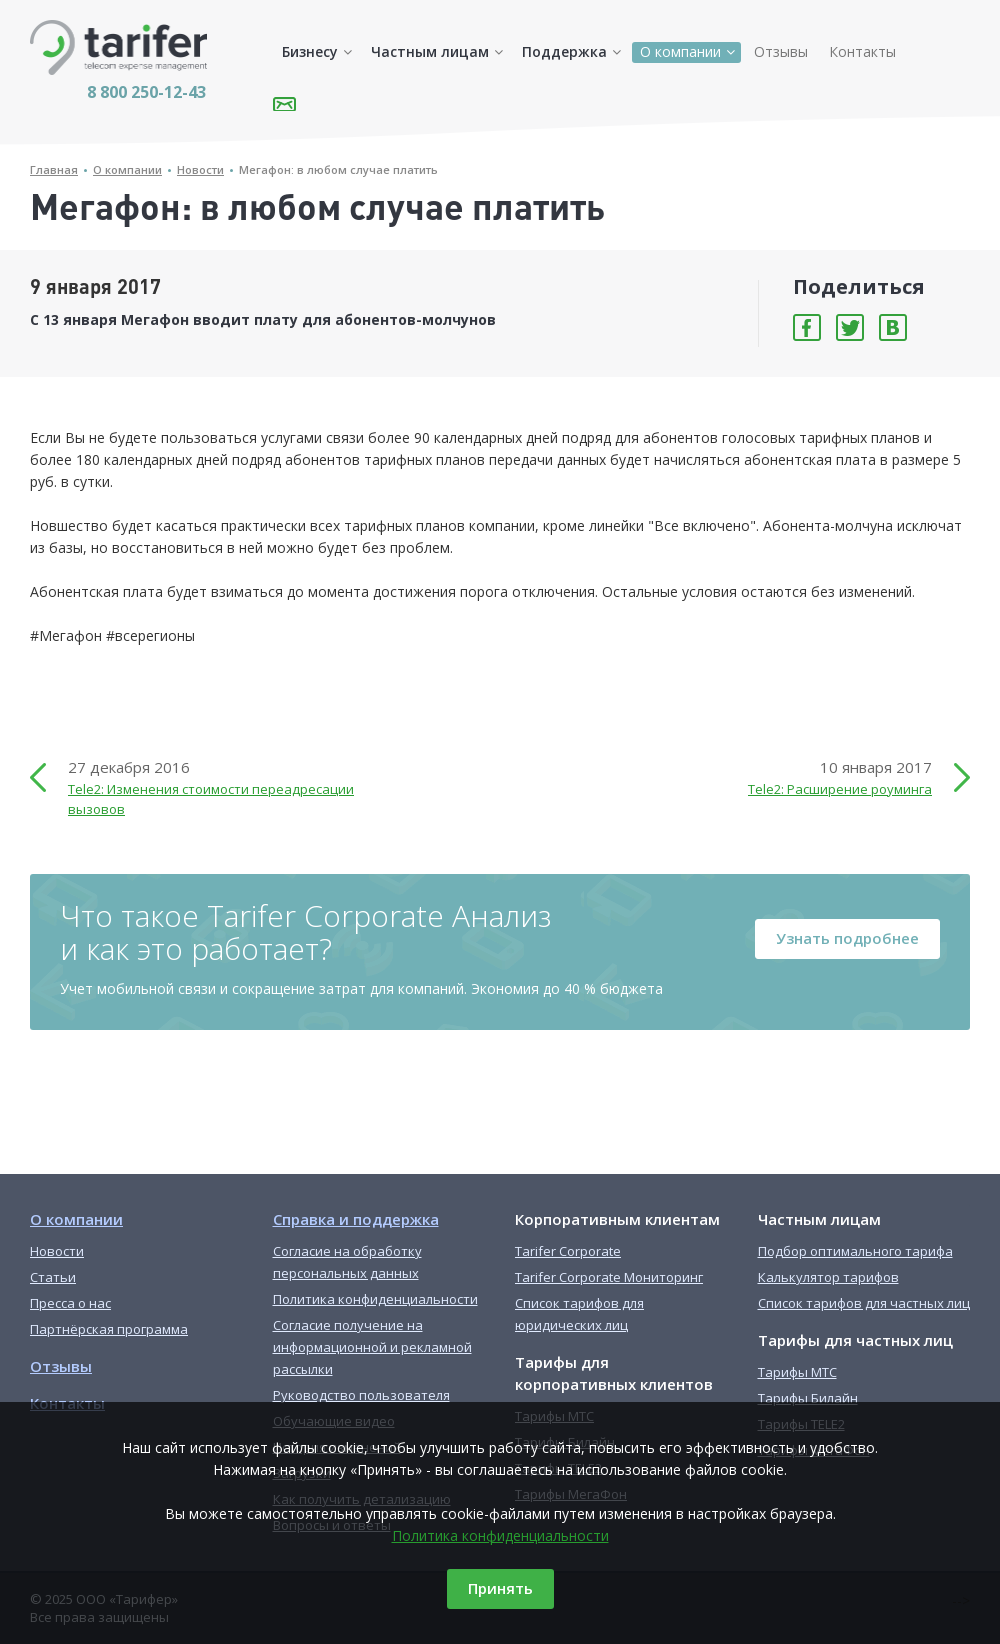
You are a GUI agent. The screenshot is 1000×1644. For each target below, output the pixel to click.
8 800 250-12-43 (146, 92)
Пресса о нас (70, 1303)
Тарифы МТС (797, 1372)
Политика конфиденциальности (500, 1535)
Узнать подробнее (847, 938)
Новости (200, 169)
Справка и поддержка (356, 1219)
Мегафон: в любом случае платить (338, 169)
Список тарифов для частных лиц (864, 1303)
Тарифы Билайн (808, 1398)
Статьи (53, 1277)
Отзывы (781, 51)
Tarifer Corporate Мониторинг (609, 1277)
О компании (680, 51)
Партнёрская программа (109, 1329)
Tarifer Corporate (568, 1251)
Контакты (862, 51)
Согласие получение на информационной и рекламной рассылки (372, 1347)
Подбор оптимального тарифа (855, 1251)
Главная (54, 169)
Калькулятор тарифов (828, 1277)
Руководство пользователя (361, 1395)
